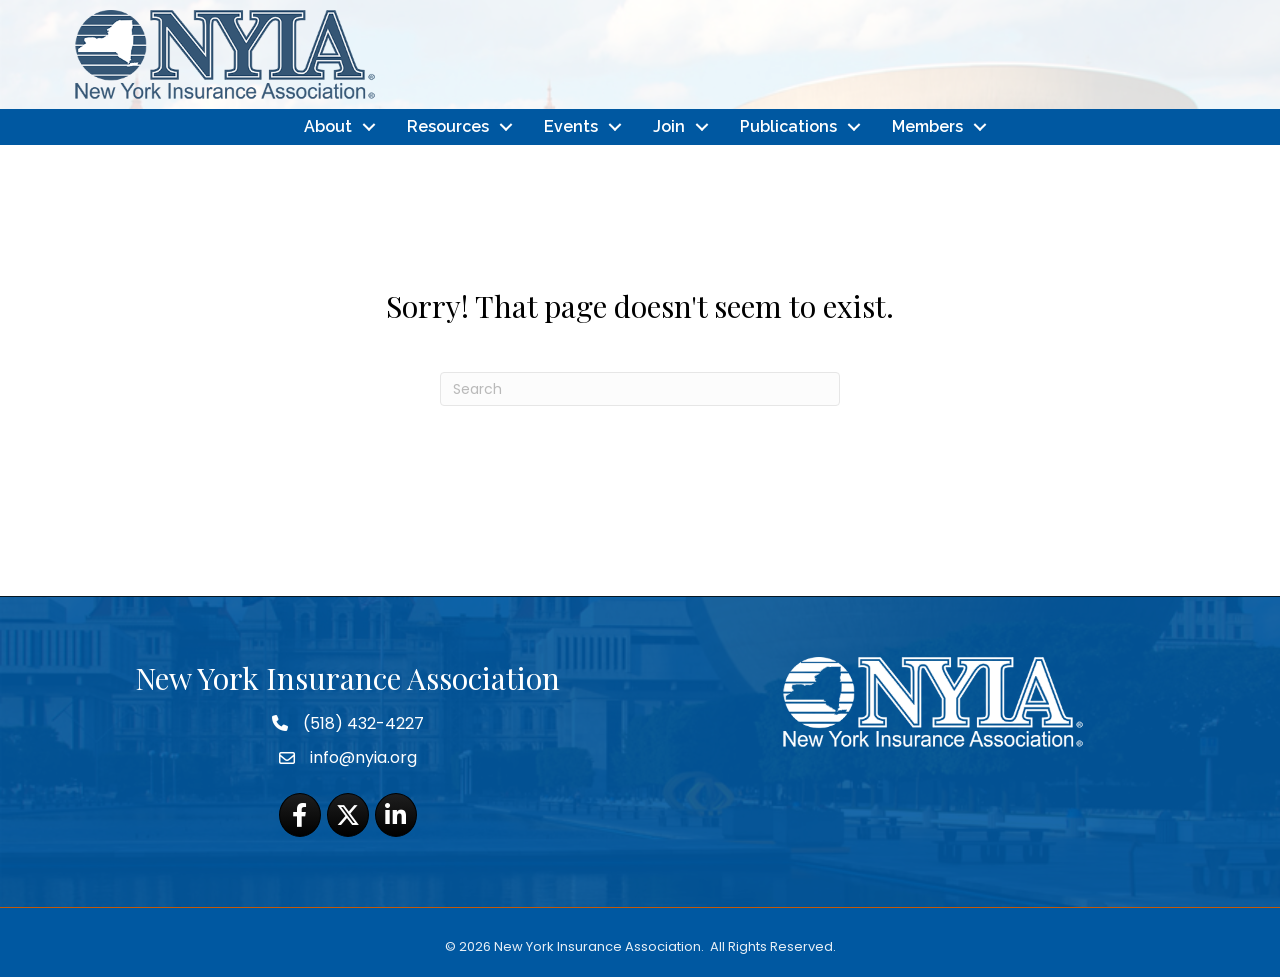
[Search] (640, 389)
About (328, 126)
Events (571, 126)
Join (669, 126)
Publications (788, 126)
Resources (448, 126)
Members (927, 126)
